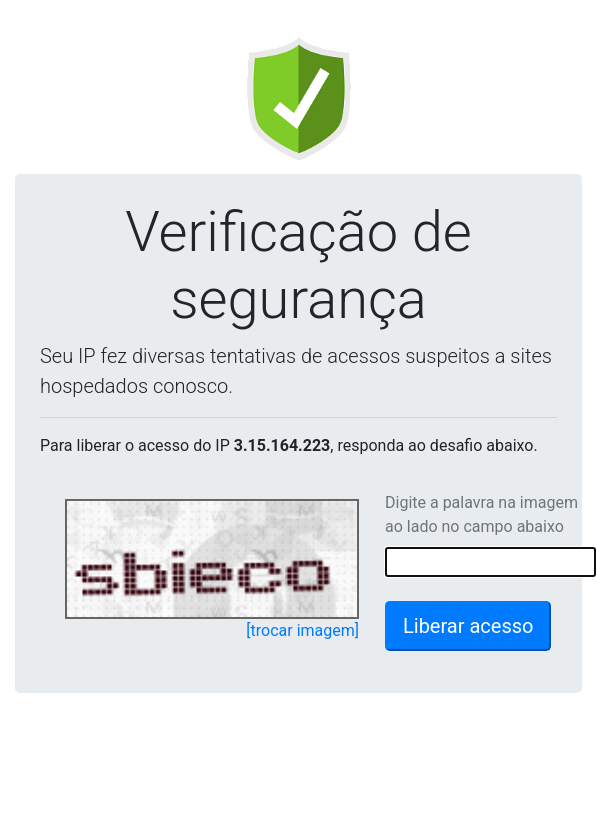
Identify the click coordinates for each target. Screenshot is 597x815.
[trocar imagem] (302, 630)
